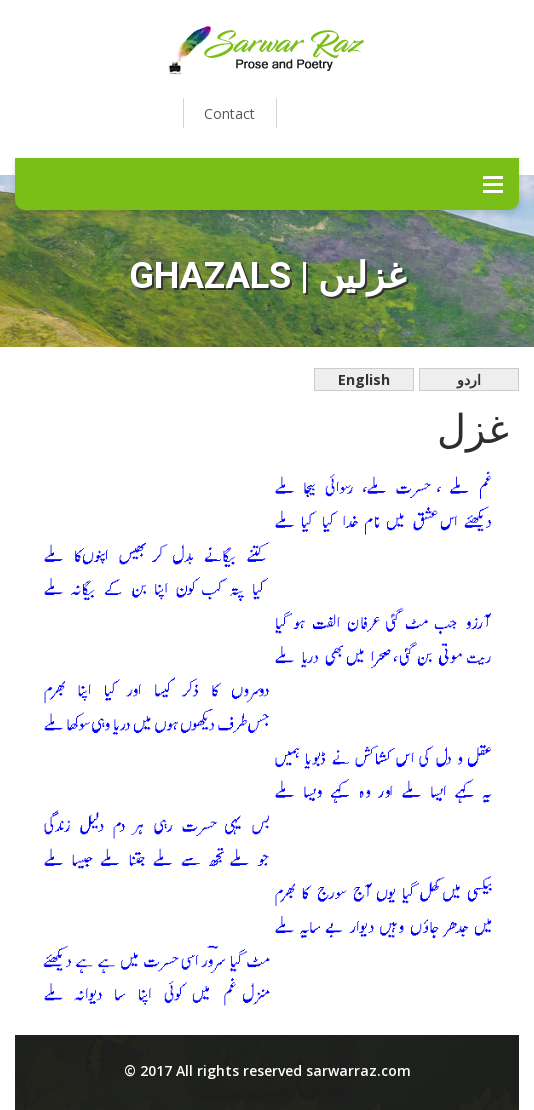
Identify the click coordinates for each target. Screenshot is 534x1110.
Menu (493, 184)
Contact (229, 113)
